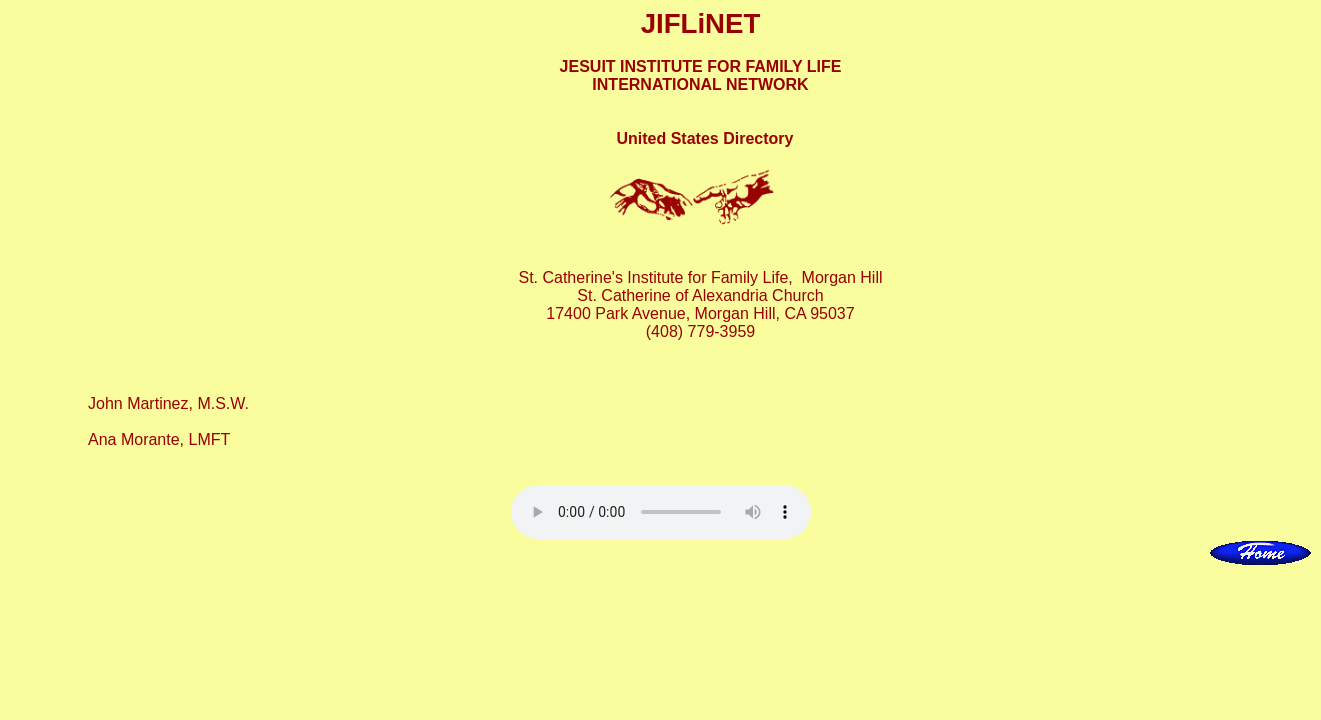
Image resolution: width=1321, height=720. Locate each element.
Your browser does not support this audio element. (661, 512)
